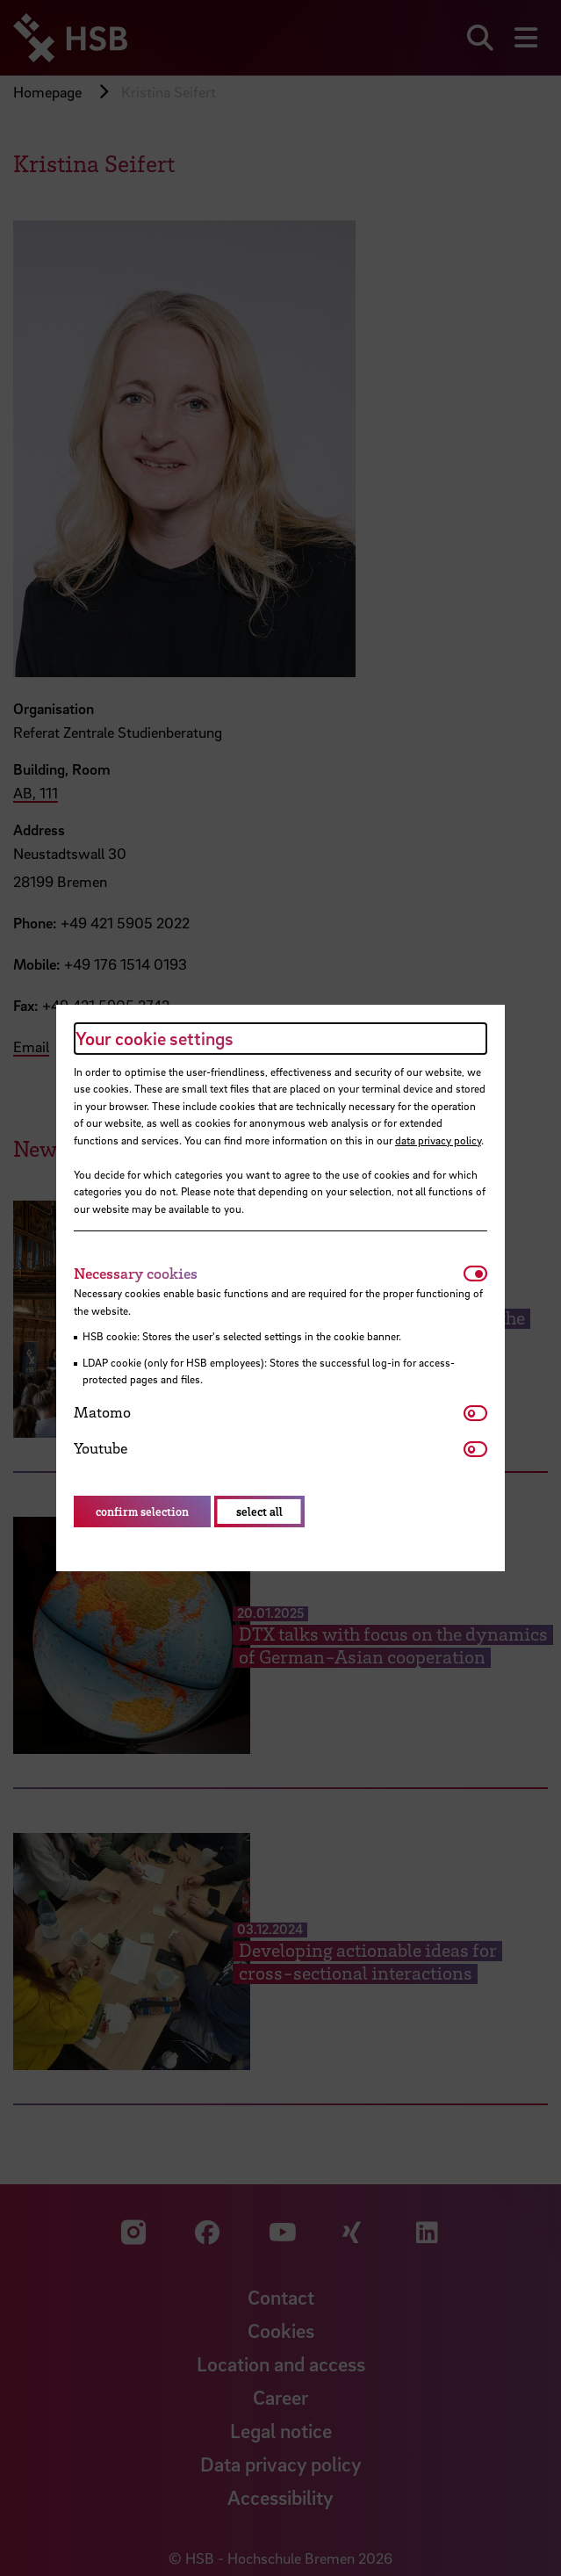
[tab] (269, 1273)
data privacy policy (438, 1140)
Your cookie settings (155, 1038)
